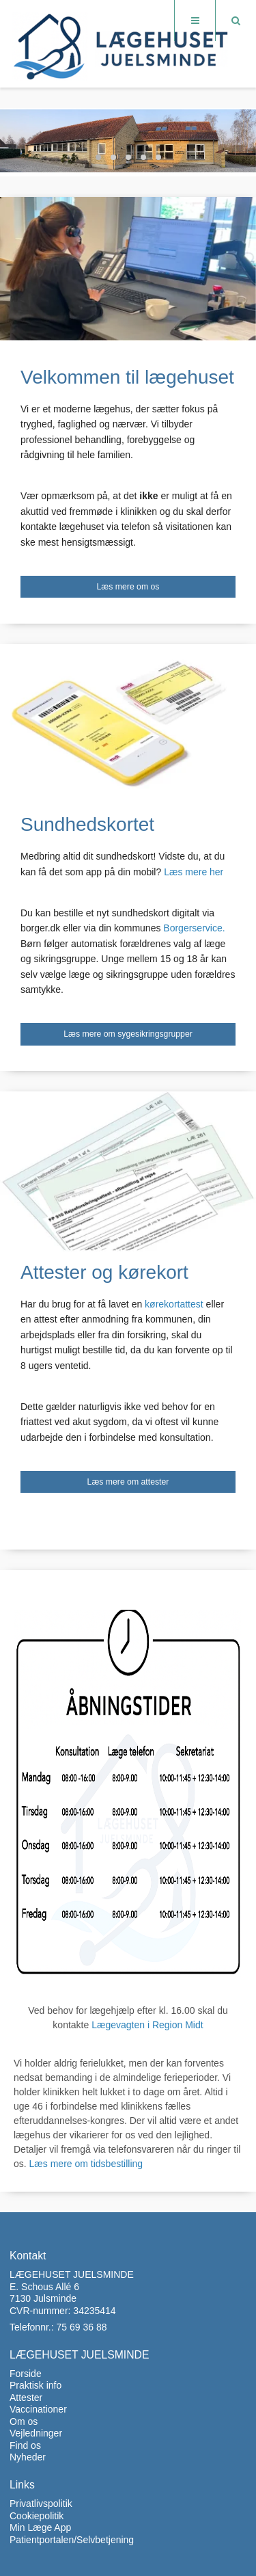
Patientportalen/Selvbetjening (72, 2539)
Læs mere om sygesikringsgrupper (128, 1034)
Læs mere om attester (128, 1482)
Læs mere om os (128, 587)
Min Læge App (40, 2527)
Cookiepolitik (36, 2515)
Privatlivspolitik (41, 2503)
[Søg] (235, 20)
